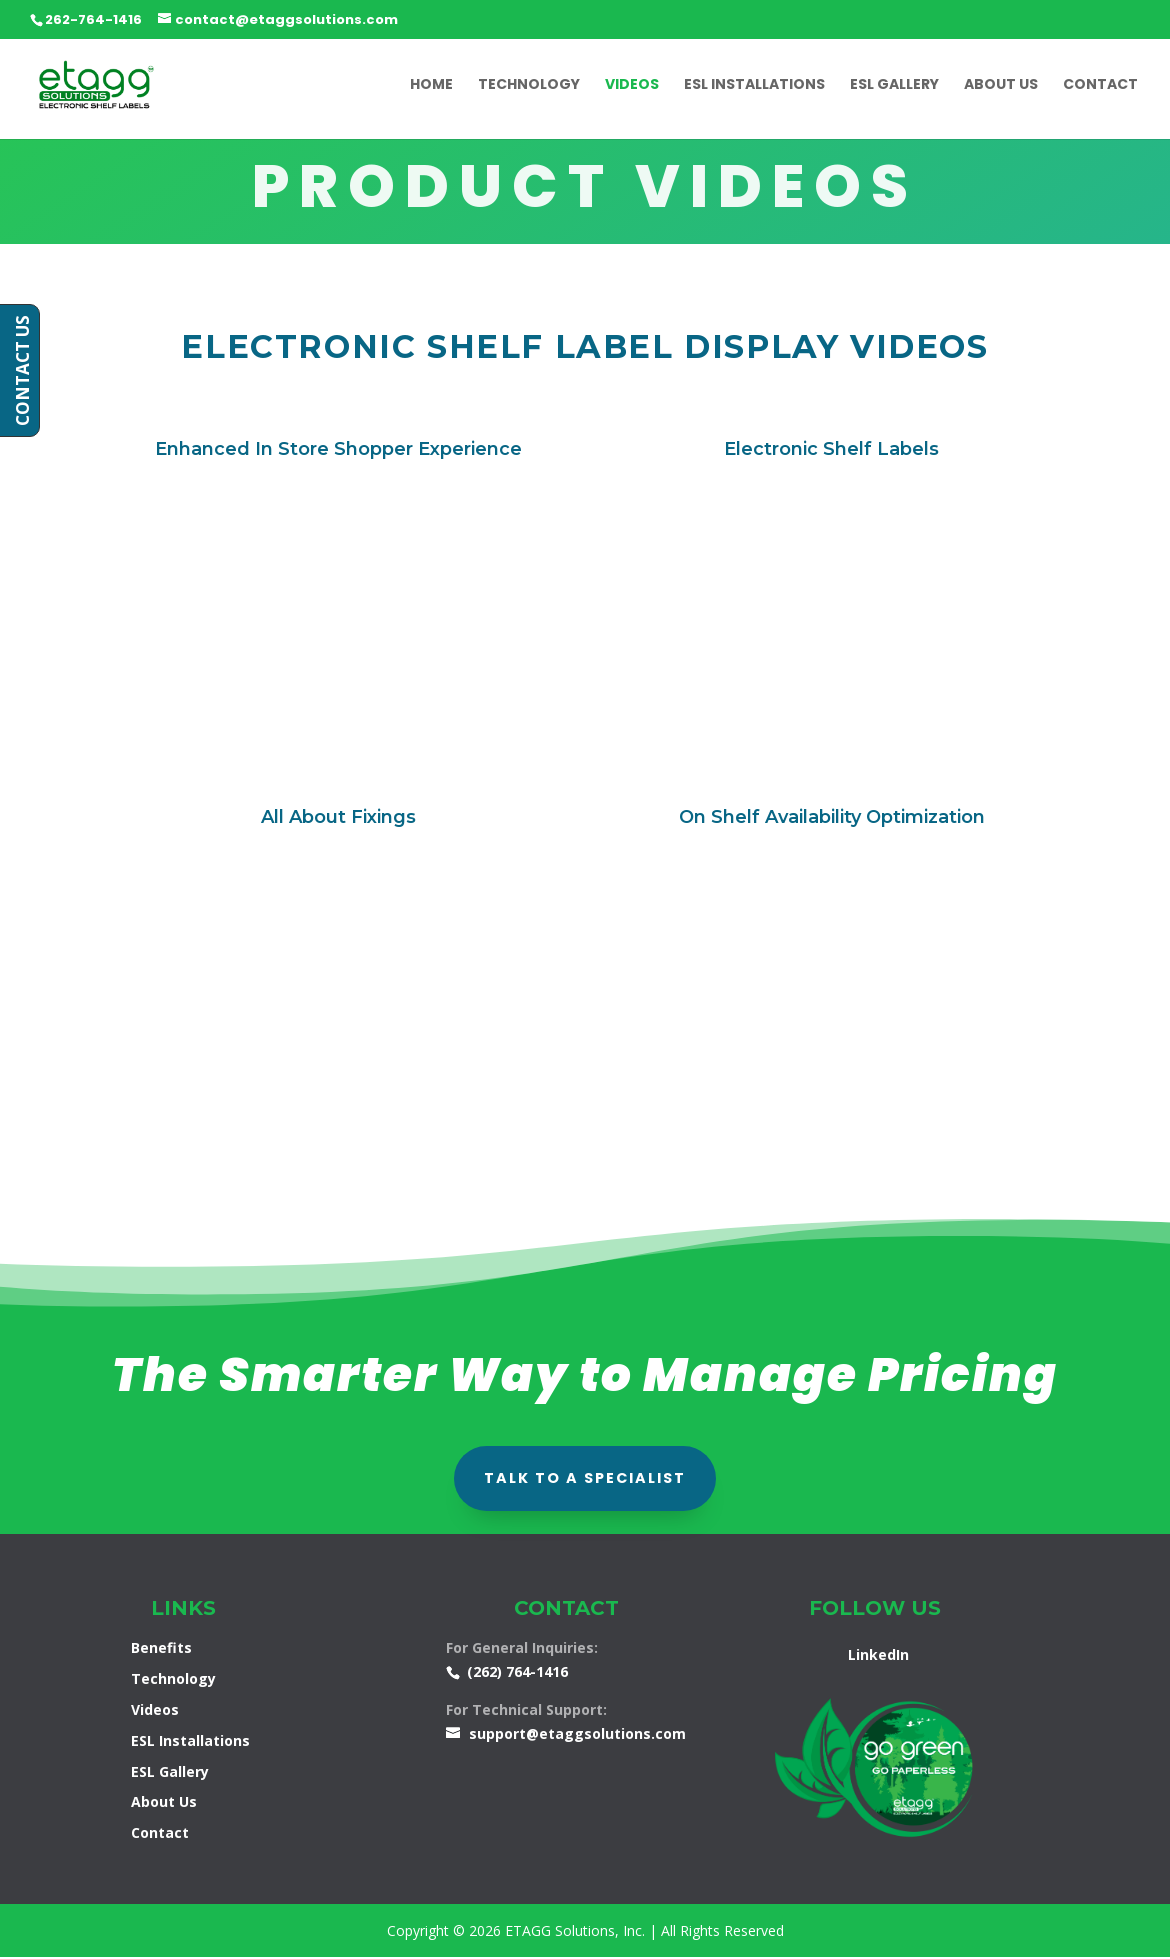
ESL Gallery (894, 86)
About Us (1001, 86)
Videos (632, 86)
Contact (1100, 86)
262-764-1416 (93, 19)
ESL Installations (754, 86)
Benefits (161, 1649)
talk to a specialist (584, 1478)
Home (431, 86)
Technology (529, 86)
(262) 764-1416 (517, 1673)
